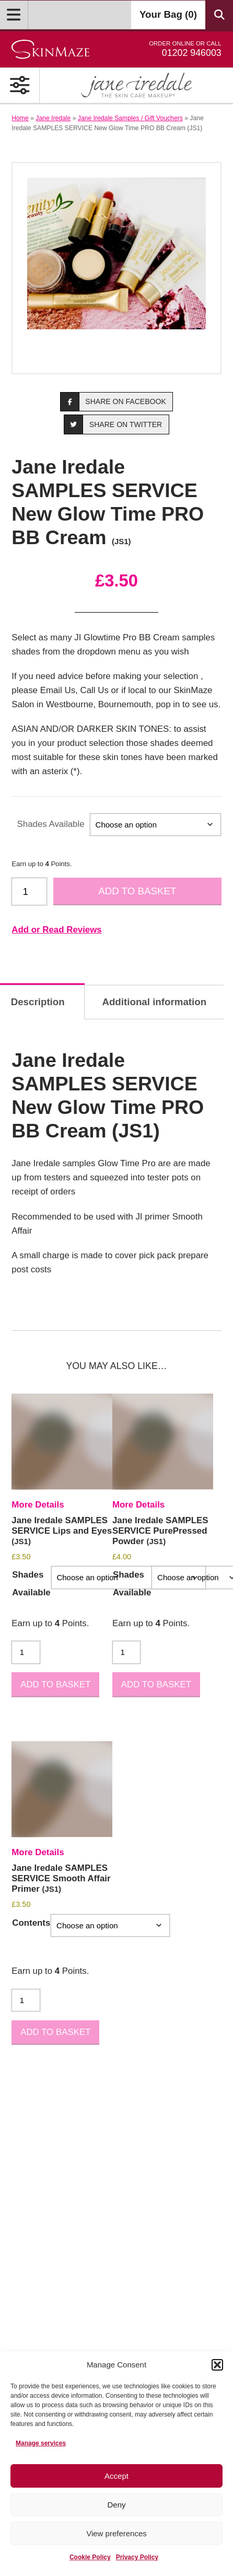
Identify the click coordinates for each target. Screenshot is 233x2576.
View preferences (116, 2533)
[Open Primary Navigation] (20, 85)
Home (19, 118)
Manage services (41, 2443)
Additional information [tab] (154, 1001)
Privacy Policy (137, 2557)
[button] (217, 2365)
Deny (116, 2504)
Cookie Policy (90, 2557)
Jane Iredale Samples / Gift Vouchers (130, 118)
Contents (31, 1923)
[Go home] (50, 49)
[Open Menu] (14, 15)
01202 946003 (185, 49)
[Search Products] (219, 15)
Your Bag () (168, 14)
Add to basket (137, 891)
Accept (116, 2475)
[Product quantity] (29, 892)
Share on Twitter (113, 424)
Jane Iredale (53, 118)
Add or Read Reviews (56, 930)
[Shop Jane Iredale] (136, 85)
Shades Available (51, 824)
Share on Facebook (113, 402)
